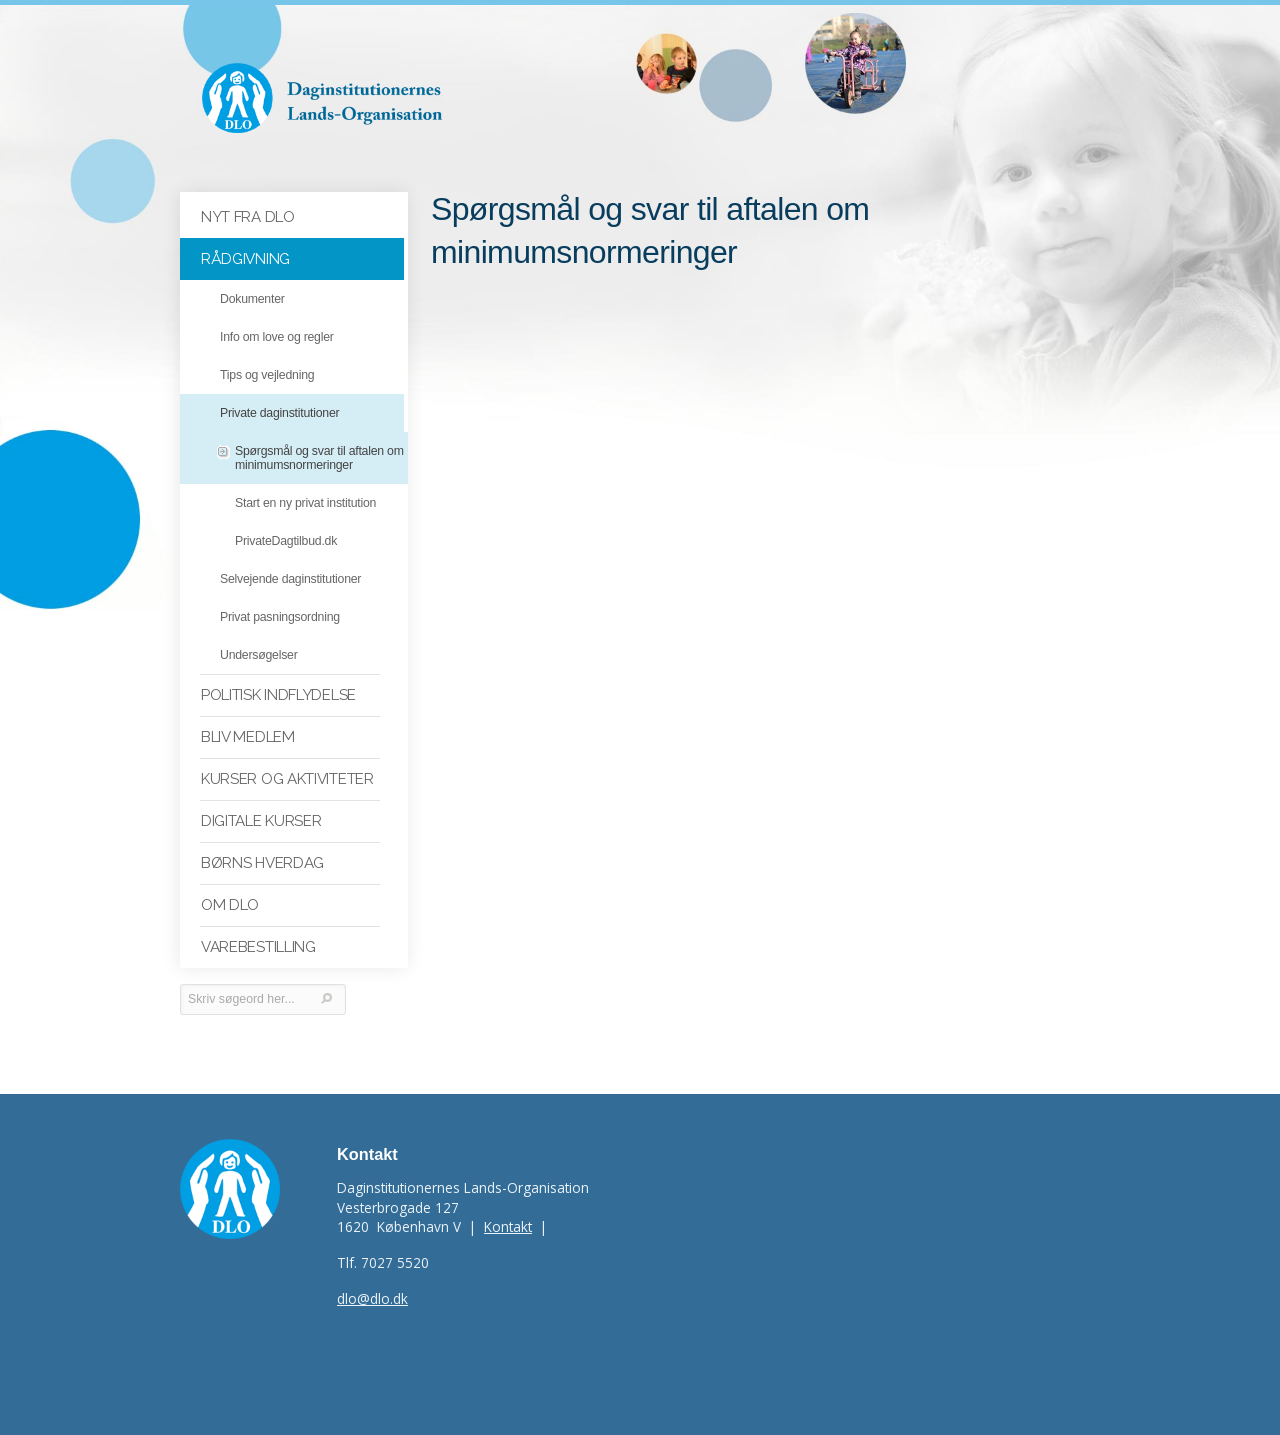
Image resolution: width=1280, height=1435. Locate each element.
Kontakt (508, 1226)
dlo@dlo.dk (372, 1298)
